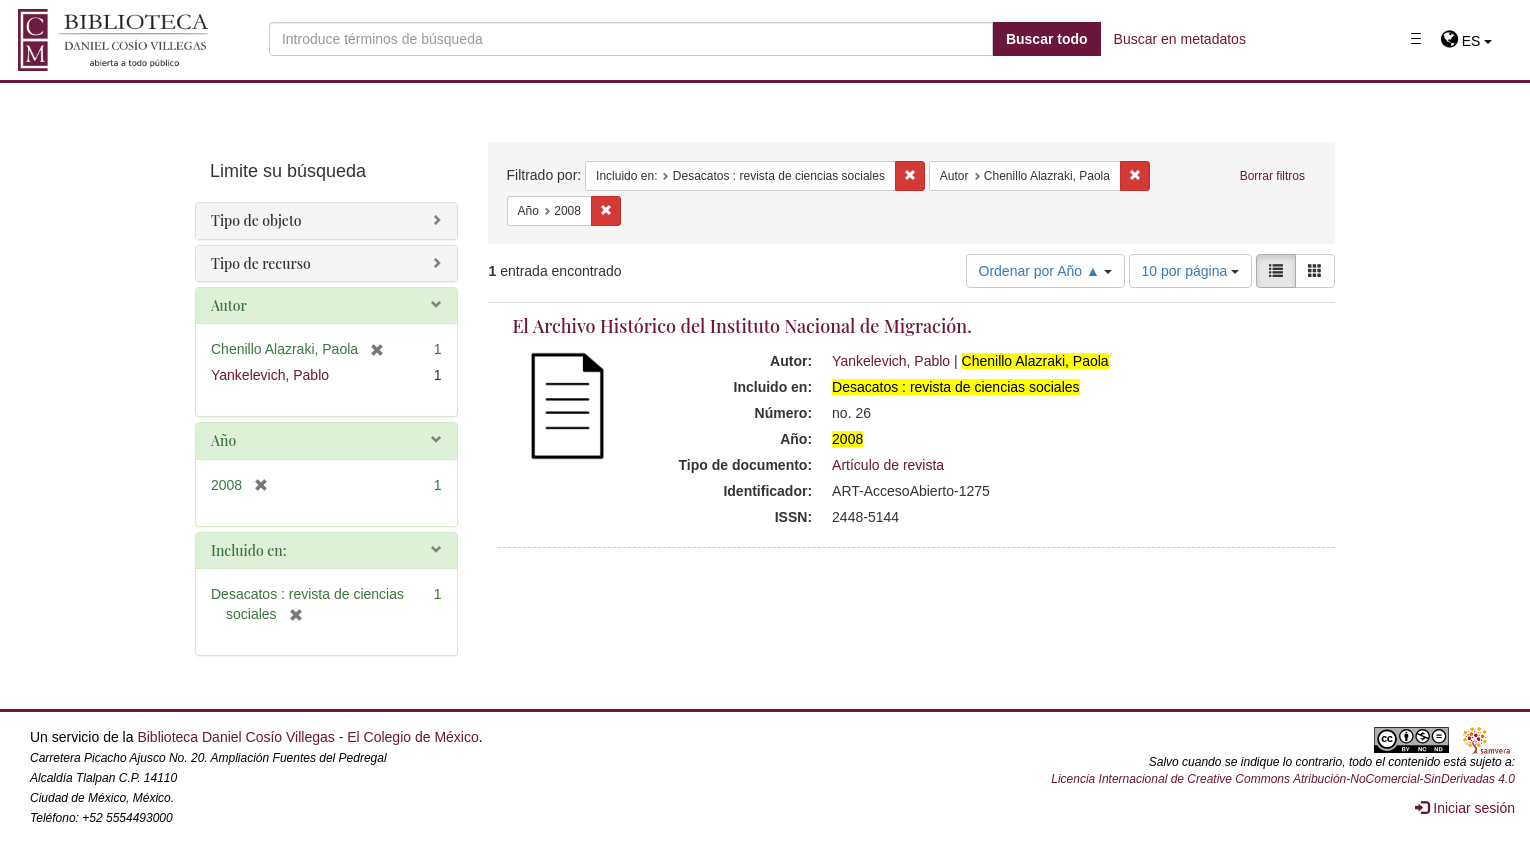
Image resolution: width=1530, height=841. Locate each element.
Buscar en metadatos (1180, 39)
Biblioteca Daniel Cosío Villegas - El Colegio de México (307, 737)
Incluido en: (248, 550)
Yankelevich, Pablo (891, 361)
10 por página (1191, 271)
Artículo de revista (888, 465)
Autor (229, 305)
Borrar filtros (1272, 176)
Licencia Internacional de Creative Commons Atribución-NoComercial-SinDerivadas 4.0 (1283, 779)
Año (223, 440)
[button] (1466, 41)
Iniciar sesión (1465, 808)
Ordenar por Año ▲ (1045, 271)
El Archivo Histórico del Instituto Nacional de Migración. (742, 326)
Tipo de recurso (261, 263)
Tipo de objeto (256, 220)
